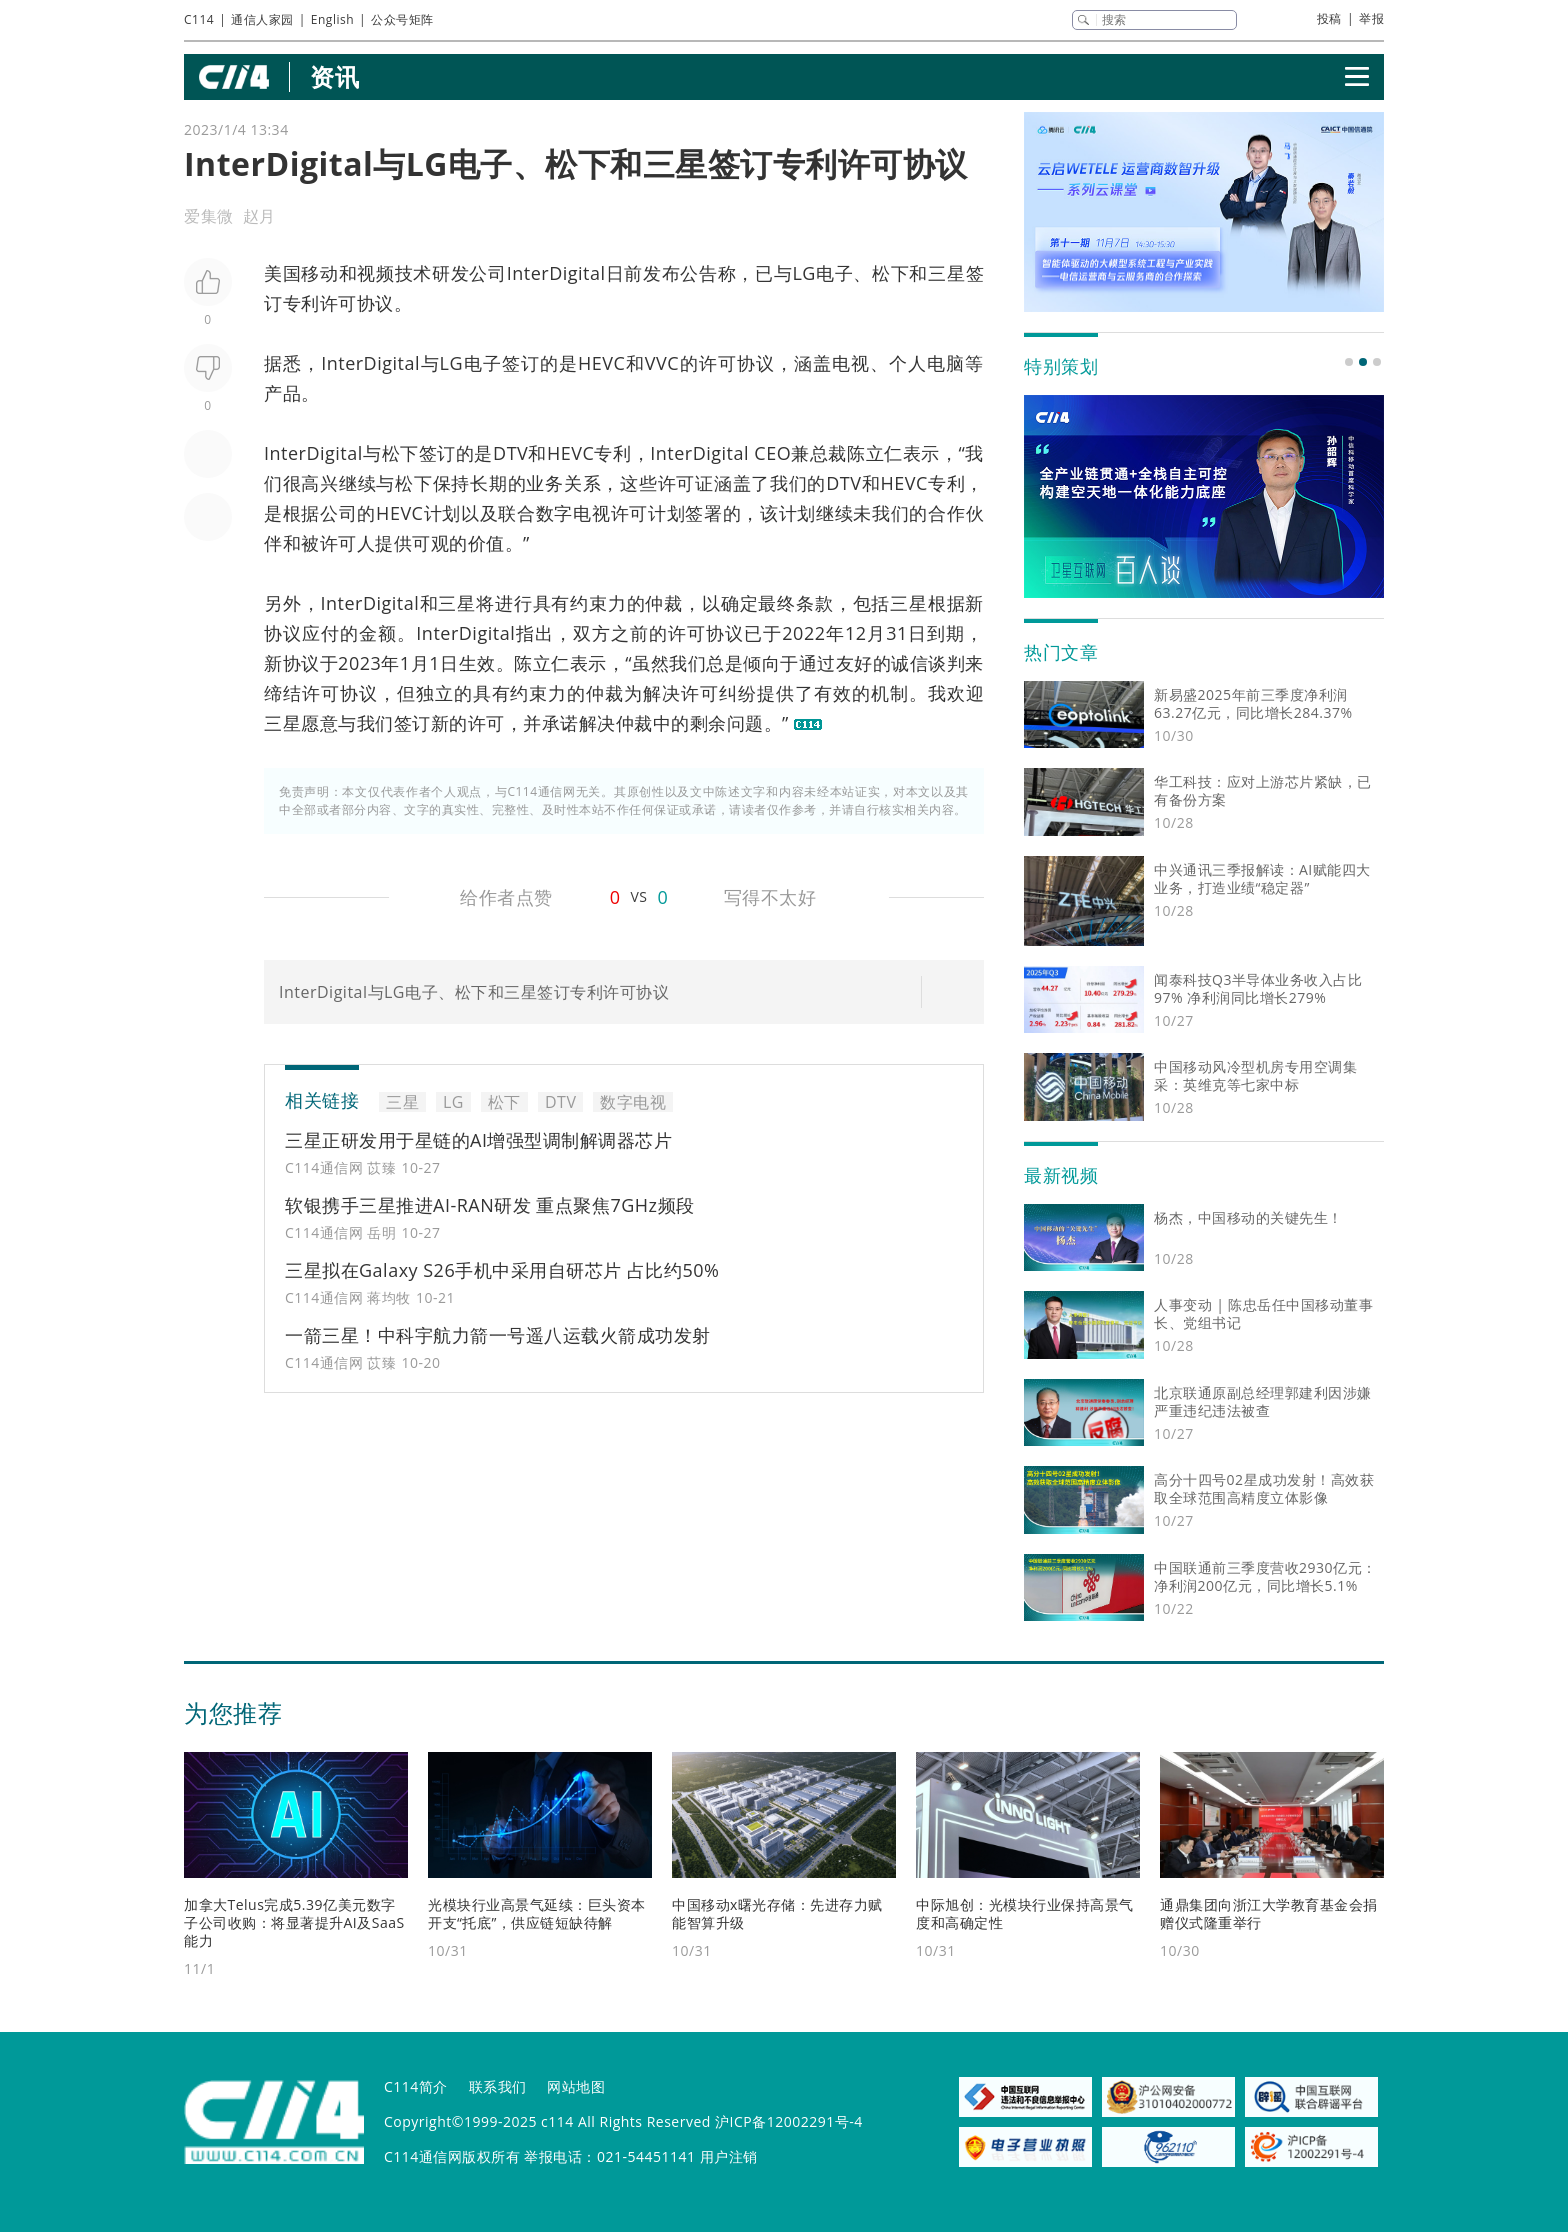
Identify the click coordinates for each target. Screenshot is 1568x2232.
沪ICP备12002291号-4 (789, 2121)
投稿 (1329, 18)
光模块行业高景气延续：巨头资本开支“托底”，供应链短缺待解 (537, 1913)
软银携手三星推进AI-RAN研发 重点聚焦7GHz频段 (490, 1205)
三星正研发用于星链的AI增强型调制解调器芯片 (478, 1140)
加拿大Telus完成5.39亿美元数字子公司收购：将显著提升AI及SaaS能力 (294, 1922)
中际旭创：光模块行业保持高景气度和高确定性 (1025, 1913)
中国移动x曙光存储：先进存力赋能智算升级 (777, 1913)
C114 (199, 19)
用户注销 (729, 2156)
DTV (510, 453)
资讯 (334, 76)
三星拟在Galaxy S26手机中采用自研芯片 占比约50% (502, 1270)
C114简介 (416, 2086)
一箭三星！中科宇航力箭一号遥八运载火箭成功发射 (498, 1335)
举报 (1371, 18)
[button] (1349, 362)
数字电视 (573, 513)
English (332, 19)
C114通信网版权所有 (452, 2156)
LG (803, 273)
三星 (946, 273)
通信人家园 (262, 19)
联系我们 (498, 2086)
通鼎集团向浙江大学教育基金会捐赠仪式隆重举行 (1269, 1913)
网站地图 (576, 2086)
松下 (890, 273)
